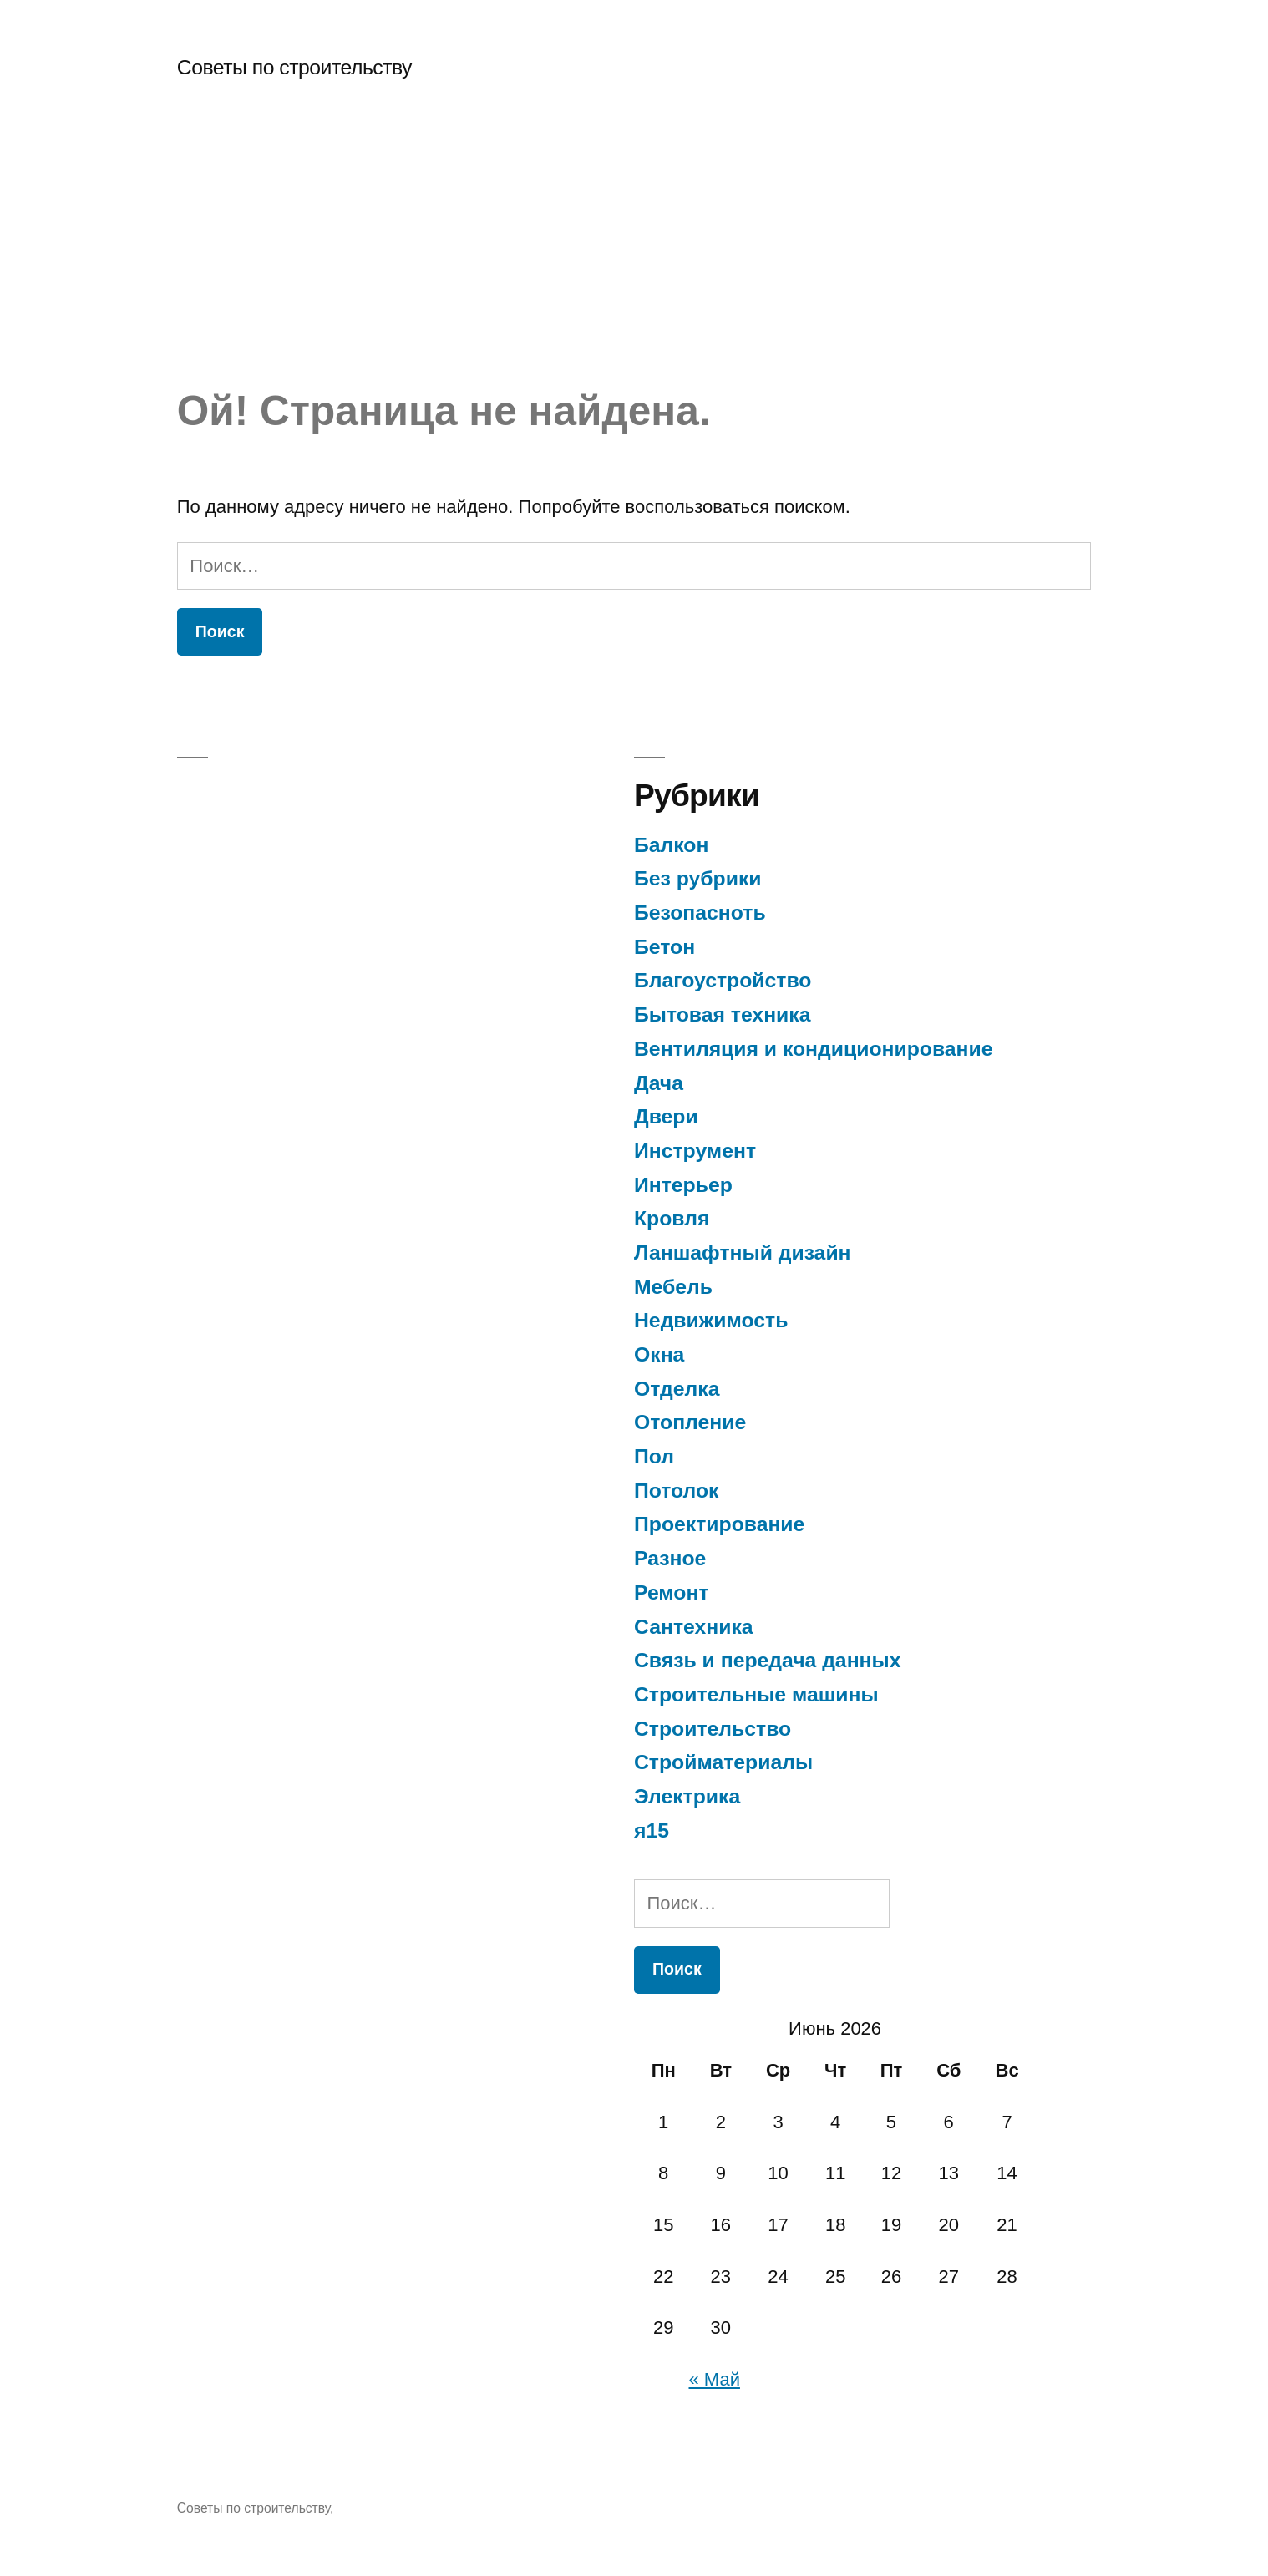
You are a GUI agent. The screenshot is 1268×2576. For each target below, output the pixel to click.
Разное (670, 1558)
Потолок (676, 1490)
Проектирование (719, 1524)
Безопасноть (700, 912)
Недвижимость (711, 1320)
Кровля (671, 1218)
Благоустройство (722, 980)
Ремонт (671, 1592)
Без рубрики (698, 878)
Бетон (664, 947)
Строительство (712, 1728)
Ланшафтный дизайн (742, 1252)
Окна (659, 1354)
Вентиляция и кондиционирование (813, 1048)
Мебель (673, 1286)
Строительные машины (756, 1694)
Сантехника (693, 1626)
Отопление (690, 1422)
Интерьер (683, 1185)
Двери (666, 1116)
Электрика (687, 1796)
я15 (651, 1830)
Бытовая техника (722, 1014)
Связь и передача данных (767, 1660)
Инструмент (695, 1150)
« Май (714, 2379)
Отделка (676, 1388)
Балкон (671, 845)
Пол (654, 1456)
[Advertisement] (634, 261)
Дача (658, 1083)
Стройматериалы (723, 1762)
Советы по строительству (294, 67)
